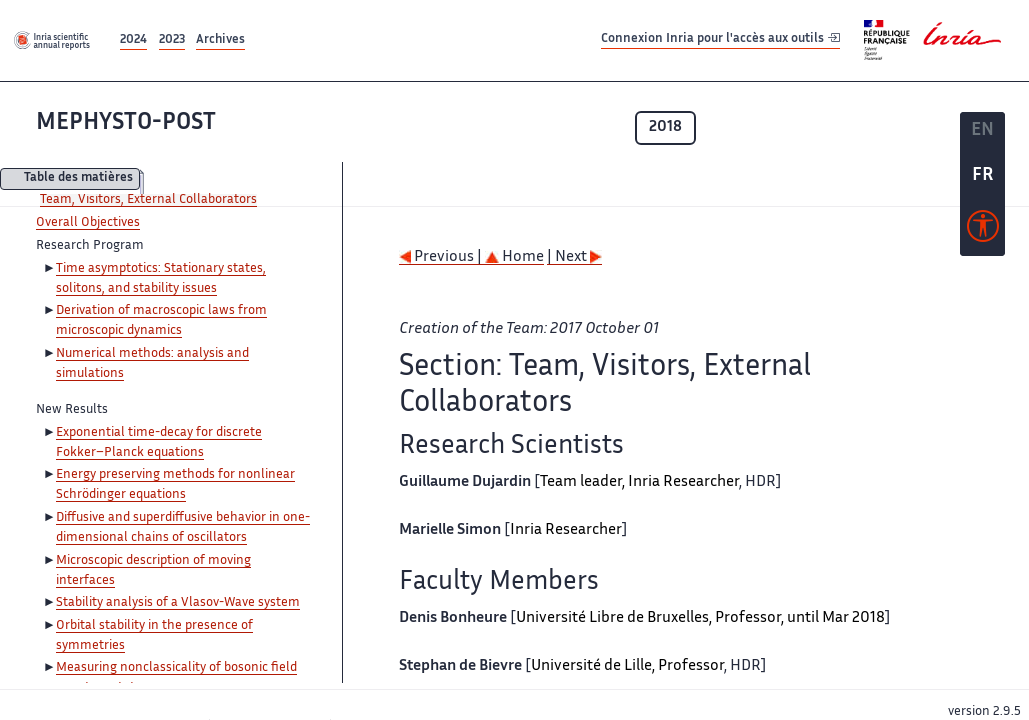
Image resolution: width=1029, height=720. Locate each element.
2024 (133, 40)
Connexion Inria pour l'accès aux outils (720, 39)
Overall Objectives (88, 223)
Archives (220, 40)
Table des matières (78, 179)
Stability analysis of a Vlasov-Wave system (178, 603)
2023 (172, 40)
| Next (574, 257)
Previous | (442, 257)
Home (514, 257)
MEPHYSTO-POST (126, 123)
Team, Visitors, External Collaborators (148, 200)
